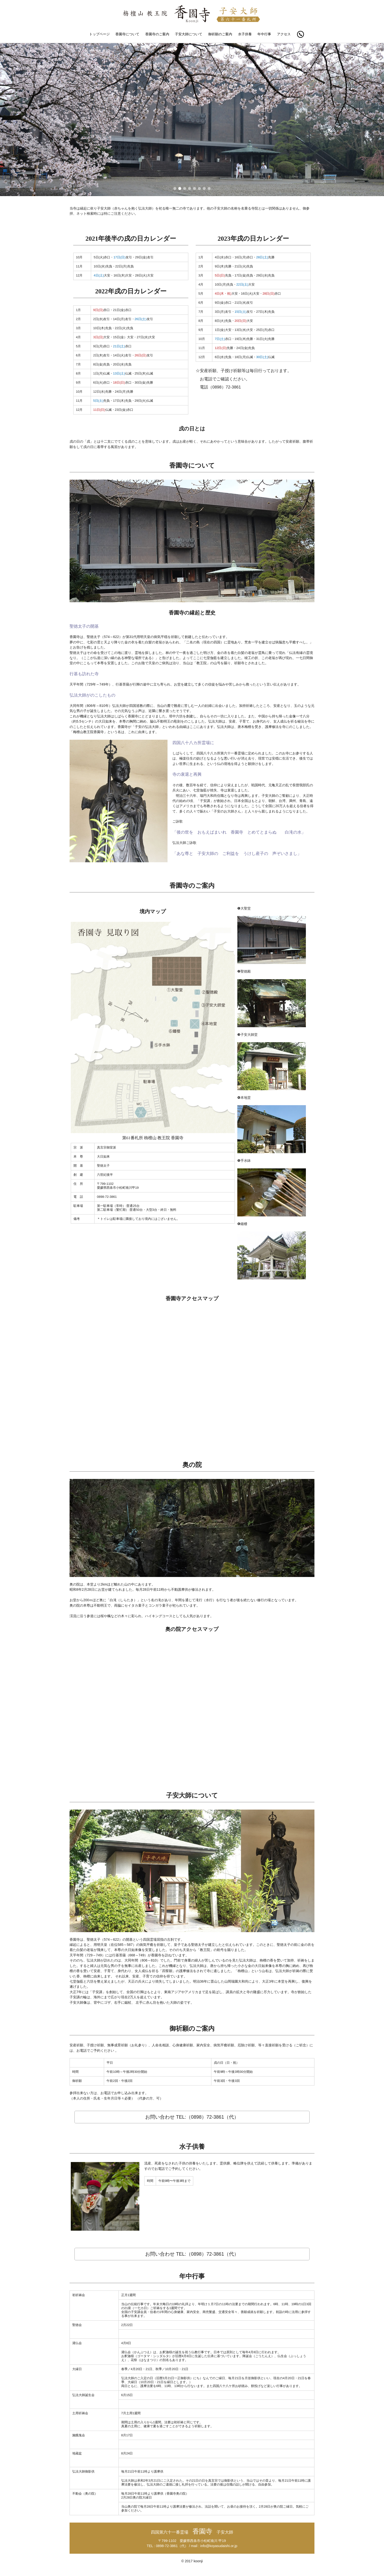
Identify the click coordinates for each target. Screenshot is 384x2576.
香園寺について (127, 34)
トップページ (99, 34)
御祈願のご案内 (220, 34)
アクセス (284, 34)
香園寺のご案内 (157, 34)
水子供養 (245, 34)
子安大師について (188, 34)
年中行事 (264, 34)
